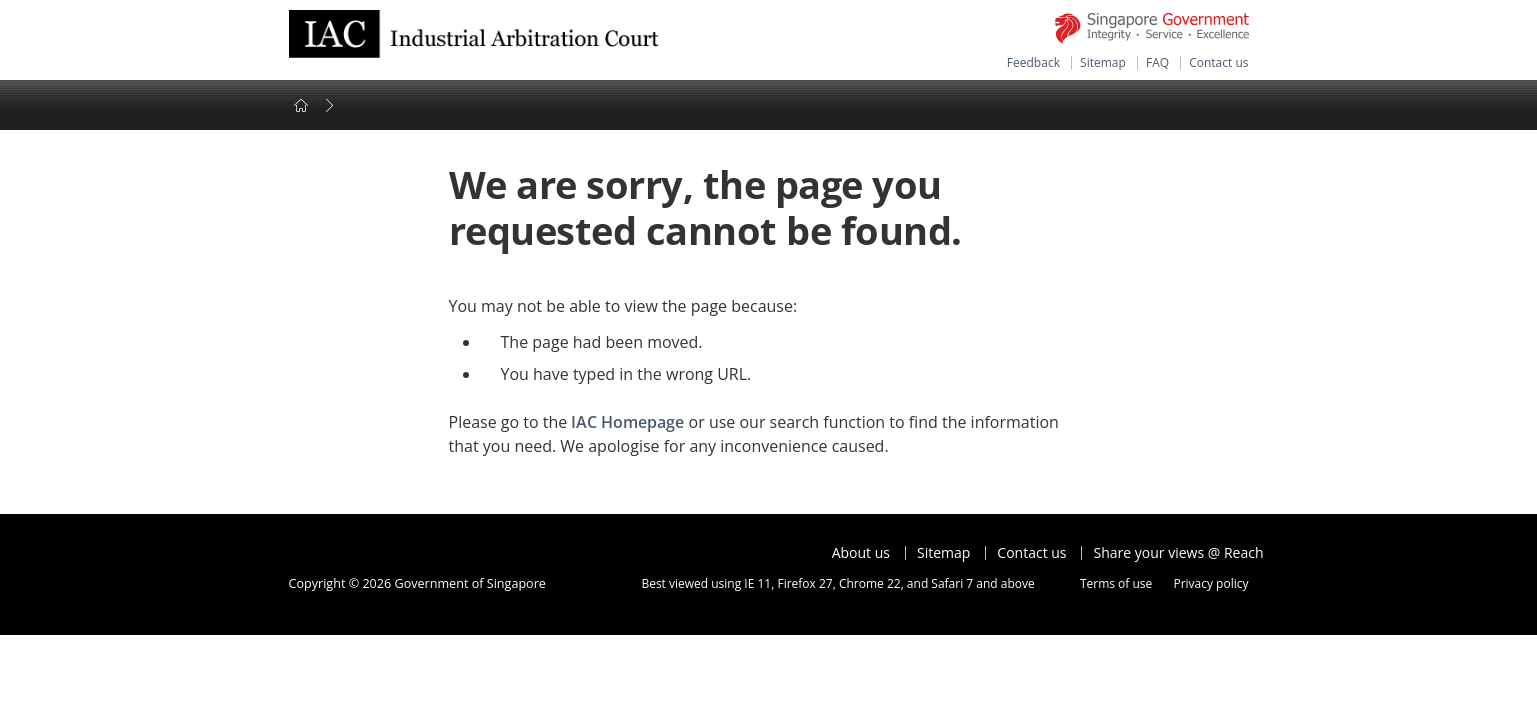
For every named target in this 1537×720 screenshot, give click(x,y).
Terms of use (1116, 583)
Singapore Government (1152, 28)
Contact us (1218, 63)
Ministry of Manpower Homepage (474, 40)
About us (861, 553)
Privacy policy (1210, 583)
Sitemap (1103, 63)
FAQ (1157, 63)
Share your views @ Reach (1179, 553)
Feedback (1033, 63)
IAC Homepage (627, 422)
